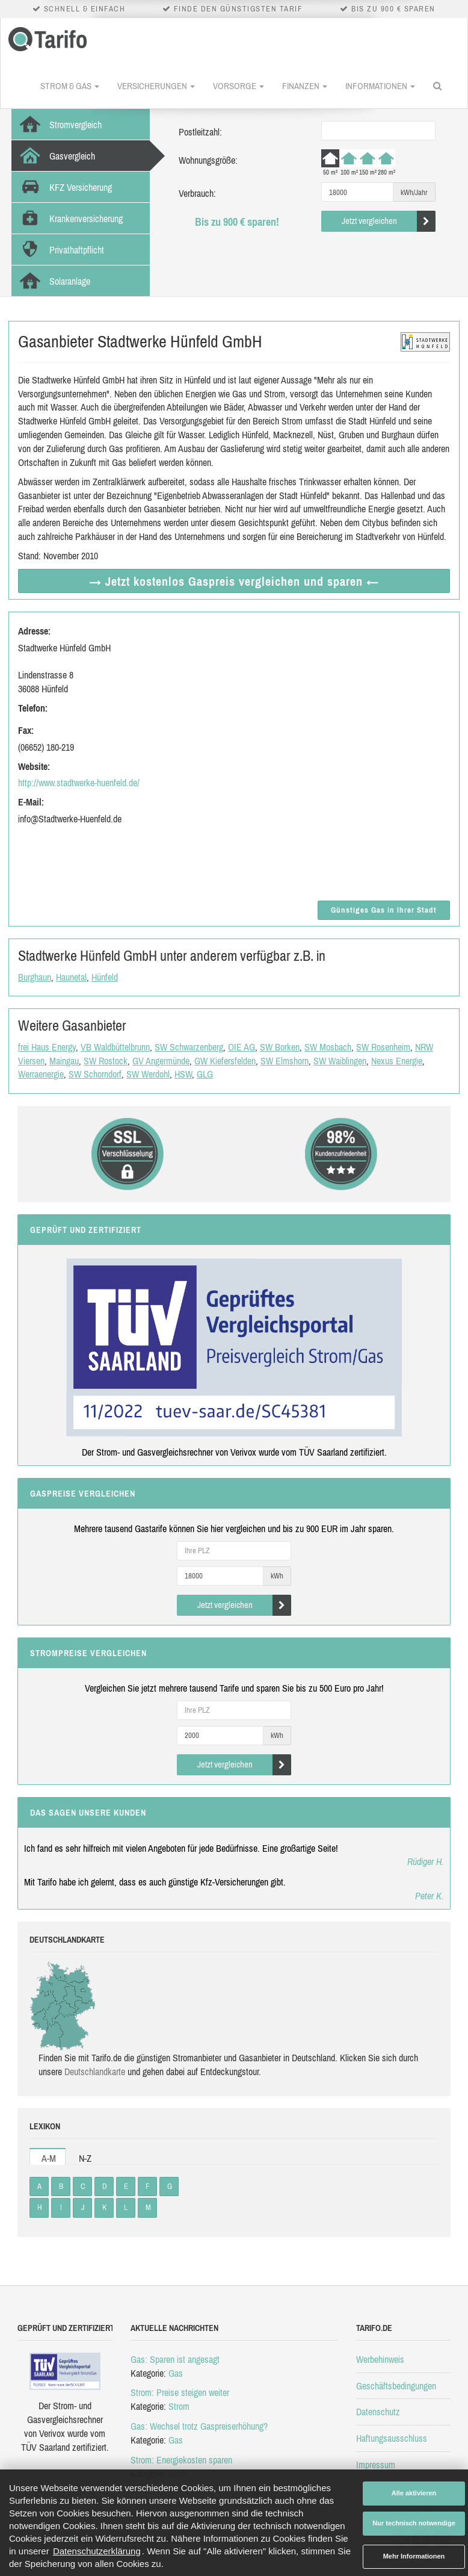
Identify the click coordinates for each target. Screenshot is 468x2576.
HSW (183, 1074)
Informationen (380, 86)
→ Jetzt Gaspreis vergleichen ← (234, 581)
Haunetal (71, 977)
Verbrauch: (197, 193)
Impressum (375, 2464)
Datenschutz (378, 2411)
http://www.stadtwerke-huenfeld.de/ (79, 782)
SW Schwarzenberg (189, 1046)
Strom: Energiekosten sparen (181, 2459)
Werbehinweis (380, 2359)
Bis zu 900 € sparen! (237, 222)
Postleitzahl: (200, 131)
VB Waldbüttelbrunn (115, 1046)
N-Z (85, 2158)
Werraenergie (41, 1074)
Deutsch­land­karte (94, 2071)
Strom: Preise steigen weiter (180, 2392)
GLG (205, 1074)
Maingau (64, 1060)
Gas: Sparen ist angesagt (175, 2359)
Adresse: (34, 630)
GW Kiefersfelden (225, 1060)
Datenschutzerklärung (97, 2551)
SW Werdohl (148, 1074)
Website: (34, 766)
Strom (178, 2406)
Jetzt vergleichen (389, 221)
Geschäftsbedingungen (396, 2385)
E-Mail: (31, 801)
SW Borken (280, 1046)
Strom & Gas (69, 86)
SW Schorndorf (95, 1074)
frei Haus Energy (47, 1046)
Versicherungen (156, 86)
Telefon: (33, 708)
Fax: (26, 730)
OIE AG (241, 1046)
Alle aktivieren (414, 2493)
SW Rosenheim (383, 1046)
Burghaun (34, 977)
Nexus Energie (396, 1060)
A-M (49, 2158)
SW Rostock (106, 1060)
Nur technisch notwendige (413, 2523)
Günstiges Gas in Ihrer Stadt (384, 909)
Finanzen (304, 86)
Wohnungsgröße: (208, 160)
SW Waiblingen (339, 1060)
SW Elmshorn (284, 1060)
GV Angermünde (160, 1060)
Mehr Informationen (414, 2556)
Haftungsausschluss (391, 2438)
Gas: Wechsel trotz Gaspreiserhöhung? (199, 2426)
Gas (175, 2373)
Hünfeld (104, 977)
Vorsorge (238, 86)
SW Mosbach (327, 1046)
